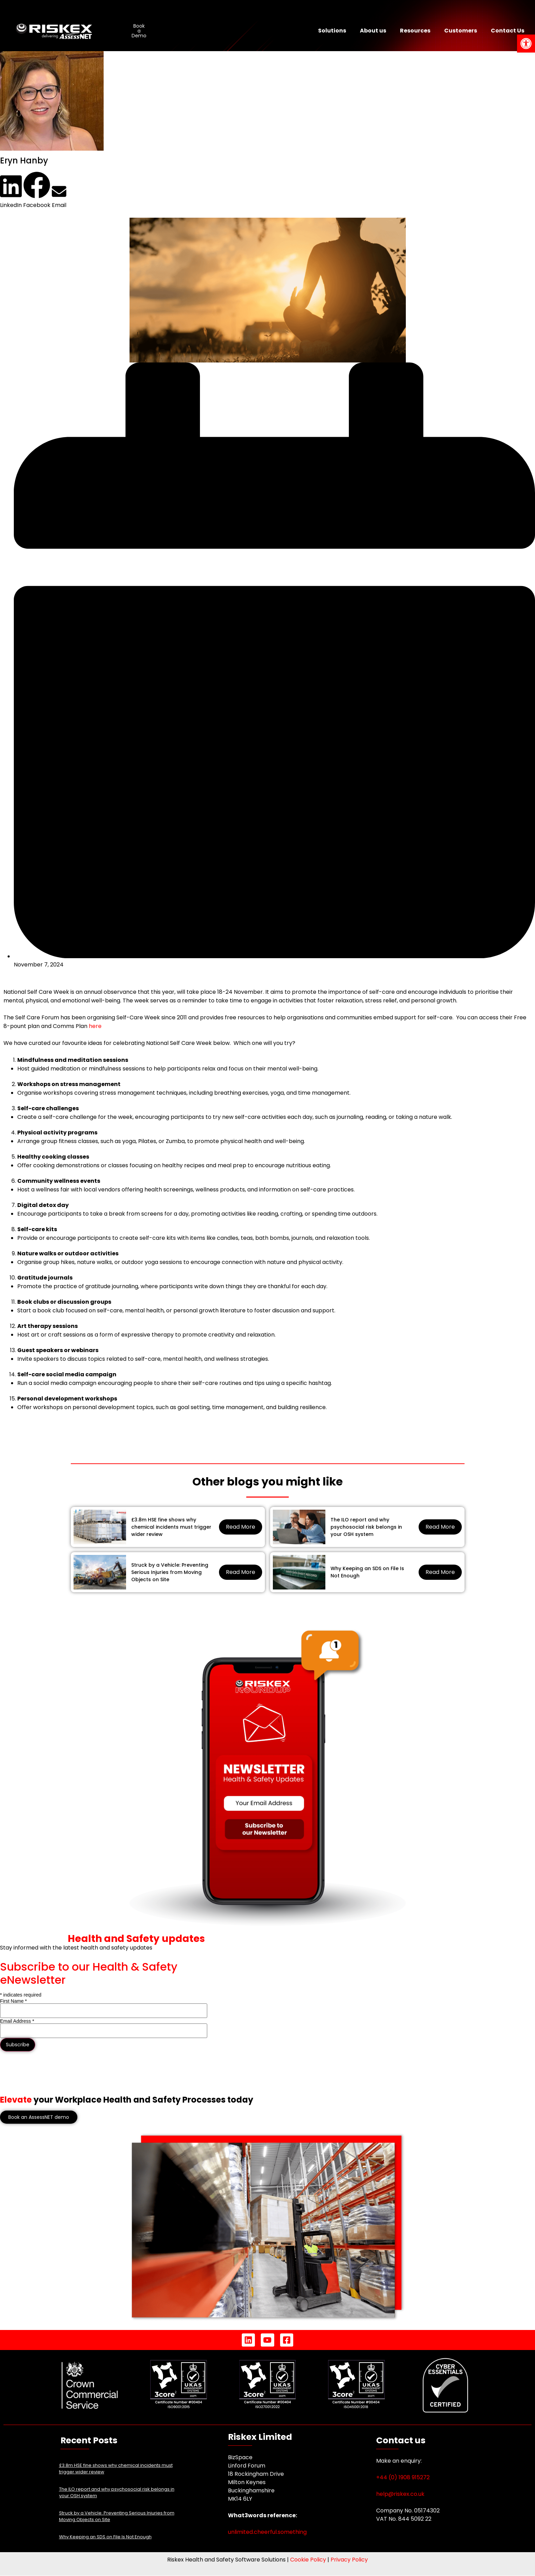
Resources (415, 31)
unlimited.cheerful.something (267, 2532)
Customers (460, 31)
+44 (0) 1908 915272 (403, 2477)
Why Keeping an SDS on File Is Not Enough (367, 1572)
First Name (13, 2001)
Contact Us (507, 31)
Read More (240, 1527)
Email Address (17, 2021)
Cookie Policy (308, 2560)
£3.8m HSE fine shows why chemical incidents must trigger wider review (171, 1527)
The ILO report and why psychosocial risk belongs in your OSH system (366, 1527)
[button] (11, 191)
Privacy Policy (349, 2560)
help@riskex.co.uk (400, 2494)
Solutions (332, 31)
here (95, 1026)
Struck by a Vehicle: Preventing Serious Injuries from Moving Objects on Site (169, 1572)
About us (373, 31)
